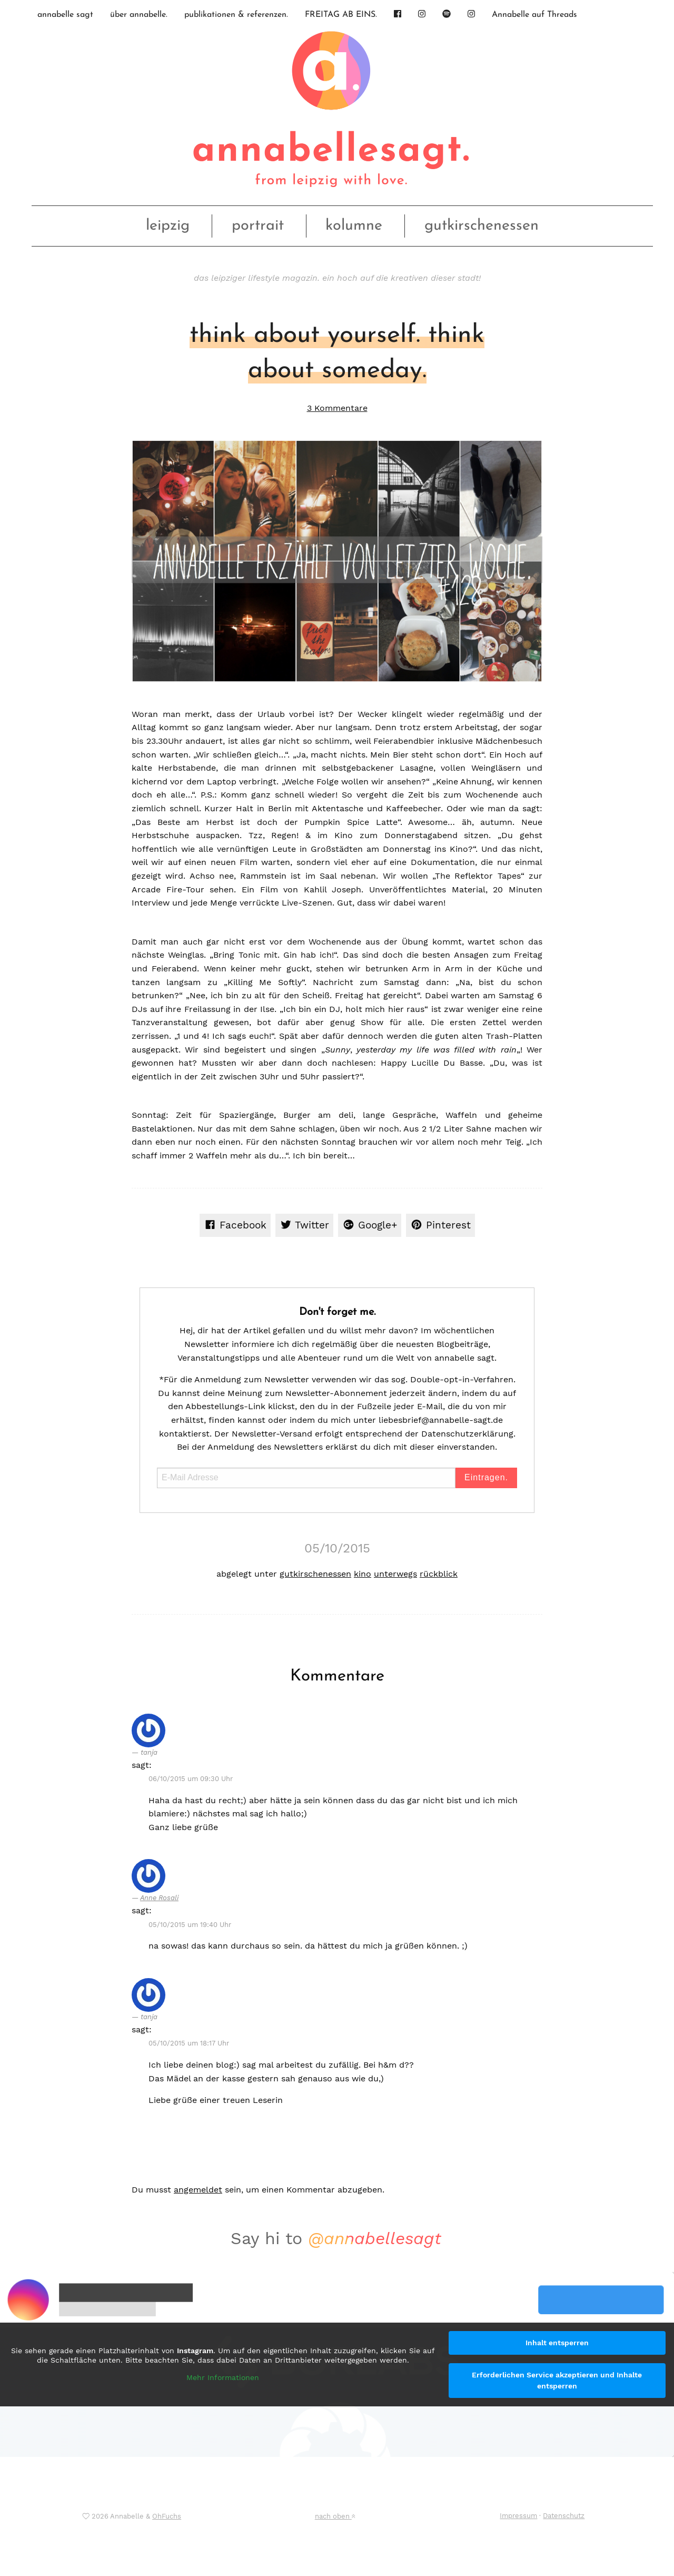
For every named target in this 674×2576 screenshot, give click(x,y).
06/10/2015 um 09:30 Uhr (190, 1779)
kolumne (353, 225)
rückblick (439, 1574)
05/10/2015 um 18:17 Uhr (188, 2043)
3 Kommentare (337, 408)
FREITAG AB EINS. (341, 15)
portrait (258, 225)
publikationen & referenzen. (236, 15)
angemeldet (198, 2190)
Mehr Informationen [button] (222, 2378)
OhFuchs (166, 2516)
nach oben (335, 2516)
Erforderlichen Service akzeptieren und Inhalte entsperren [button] (557, 2380)
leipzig (168, 225)
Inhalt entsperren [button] (557, 2342)
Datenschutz (563, 2516)
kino (362, 1574)
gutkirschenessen (481, 225)
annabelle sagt (65, 15)
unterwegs (395, 1574)
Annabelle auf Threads (534, 15)
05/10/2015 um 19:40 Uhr (189, 1925)
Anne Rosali (159, 1898)
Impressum (518, 2516)
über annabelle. (138, 15)
